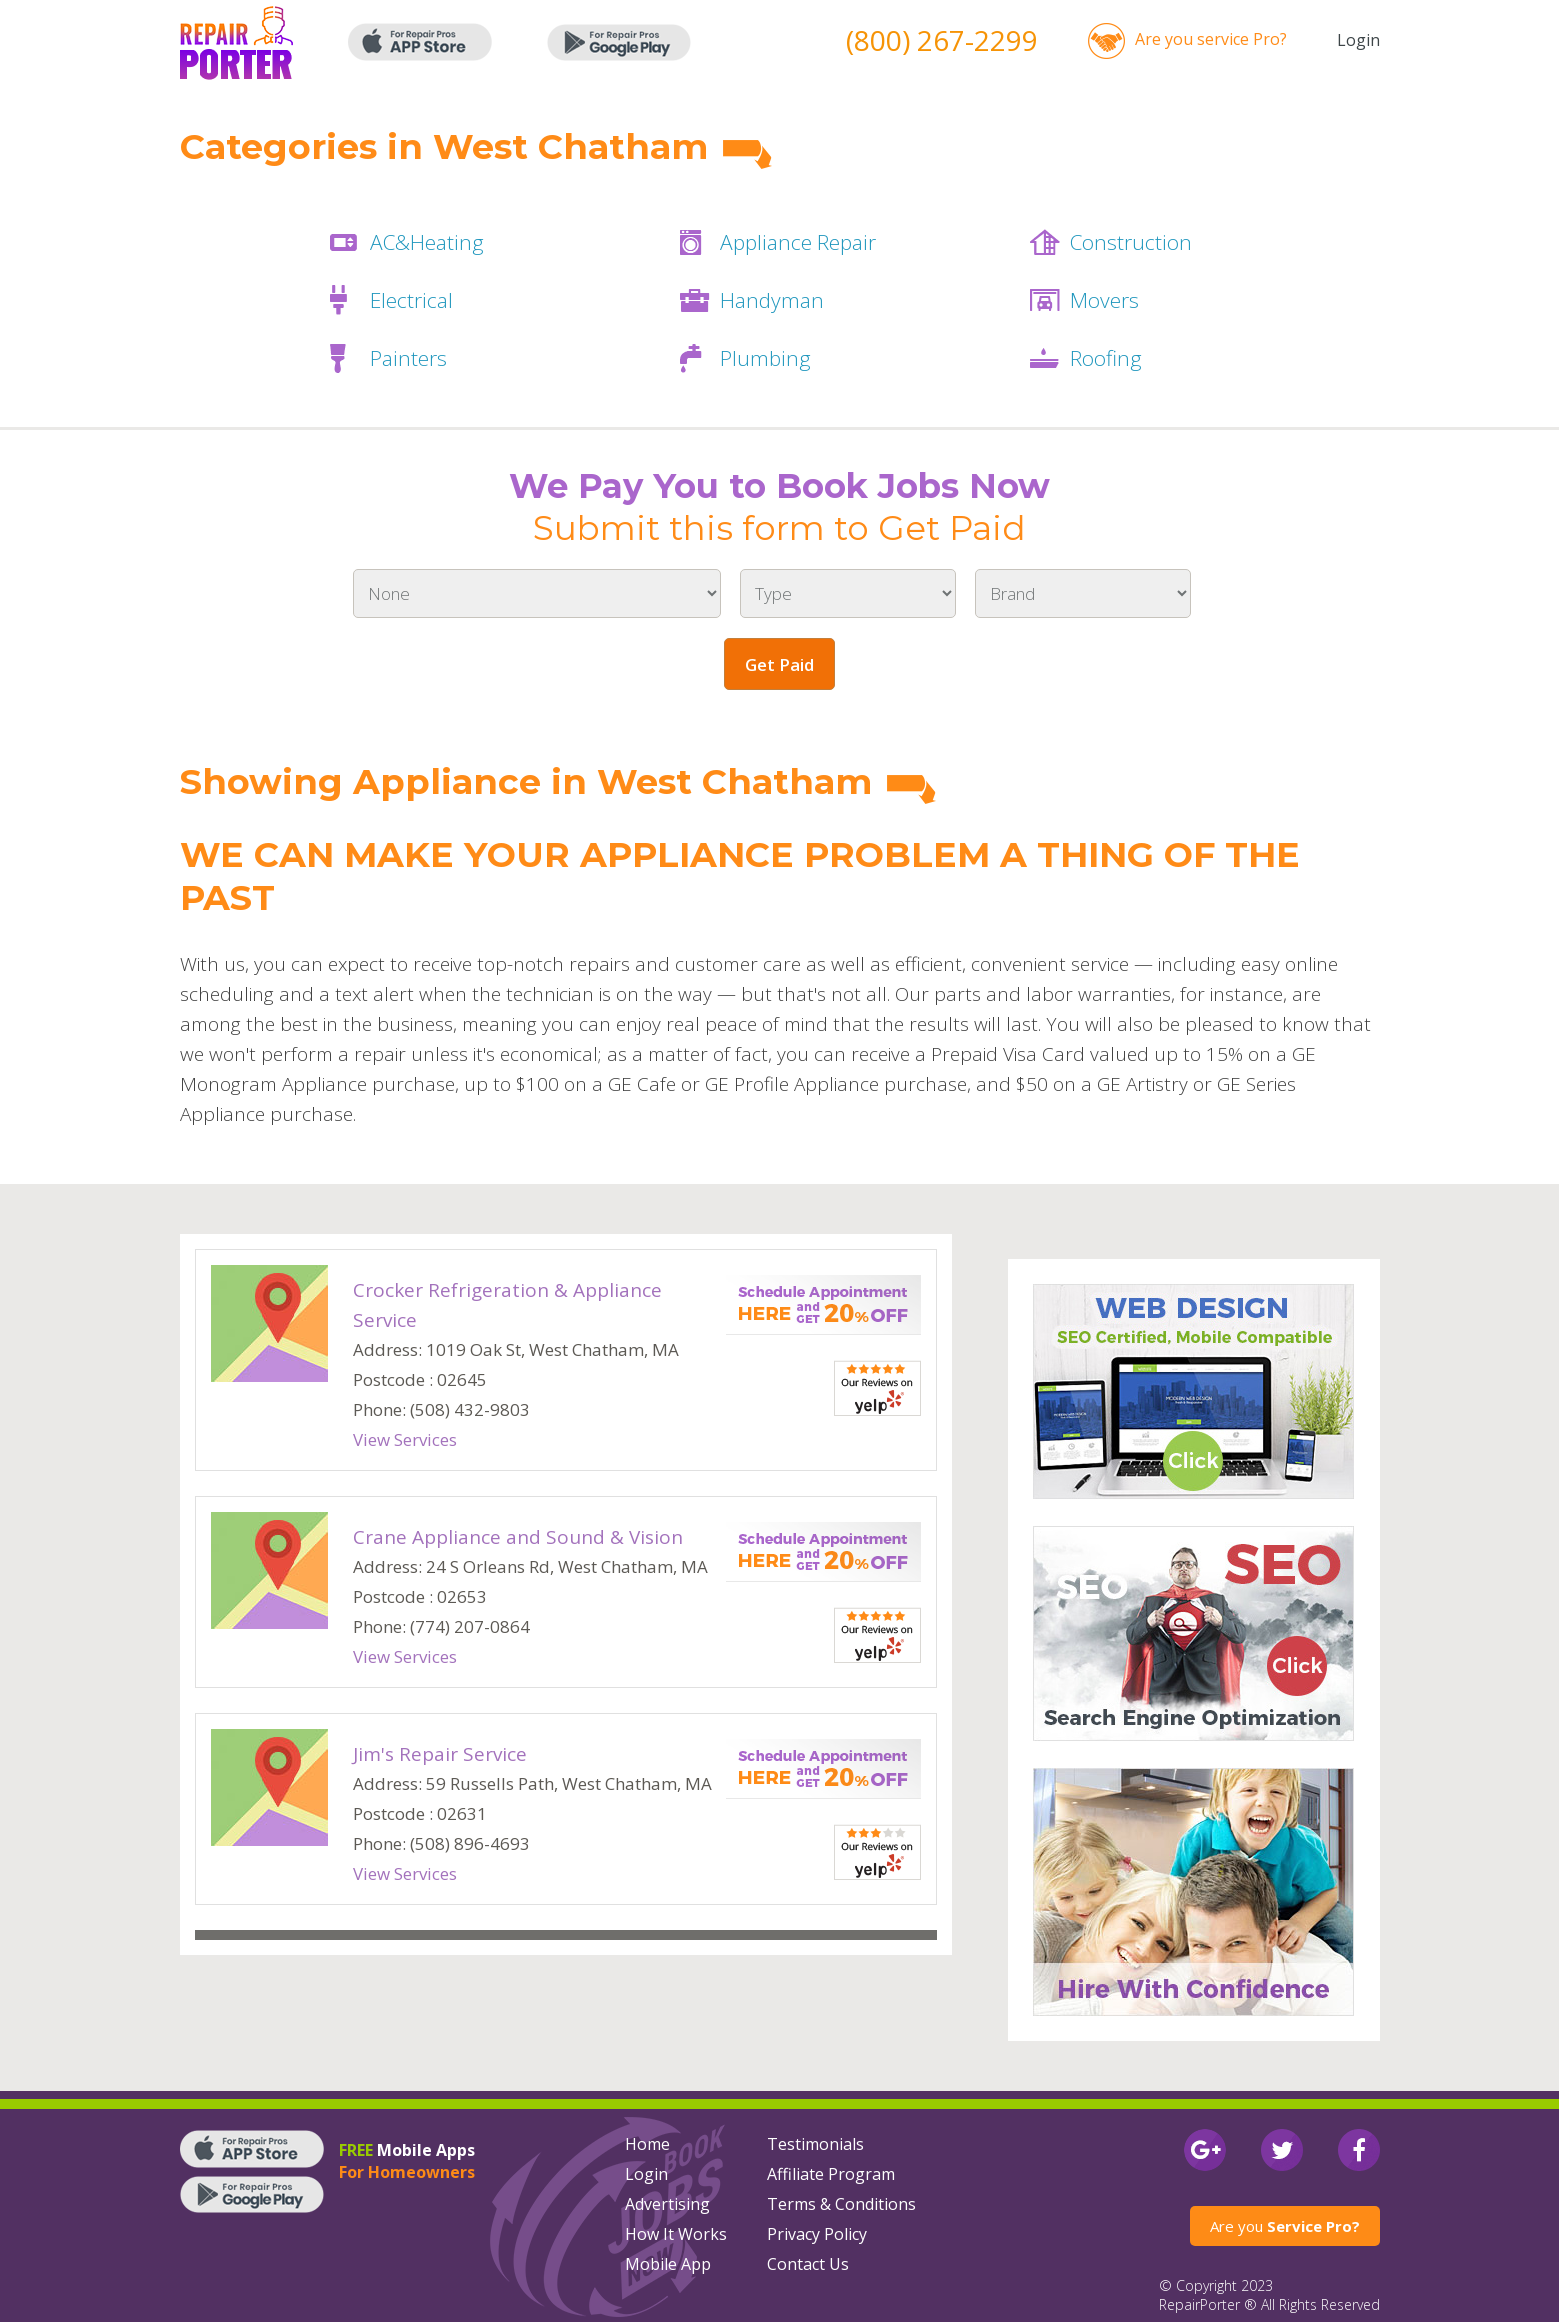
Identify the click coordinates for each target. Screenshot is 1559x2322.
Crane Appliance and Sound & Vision (518, 1537)
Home (647, 2144)
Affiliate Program (831, 2174)
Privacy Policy (817, 2234)
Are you (1285, 2226)
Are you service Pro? (1211, 39)
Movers (1104, 300)
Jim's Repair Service (440, 1754)
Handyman (772, 300)
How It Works (676, 2234)
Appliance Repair (798, 242)
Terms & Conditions (841, 2204)
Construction (1131, 242)
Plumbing (765, 358)
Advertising (667, 2204)
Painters (408, 358)
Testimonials (815, 2144)
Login (1358, 40)
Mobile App (668, 2264)
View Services (405, 1439)
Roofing (1106, 358)
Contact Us (808, 2264)
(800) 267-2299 (942, 40)
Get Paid (779, 664)
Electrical (411, 300)
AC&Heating (427, 242)
